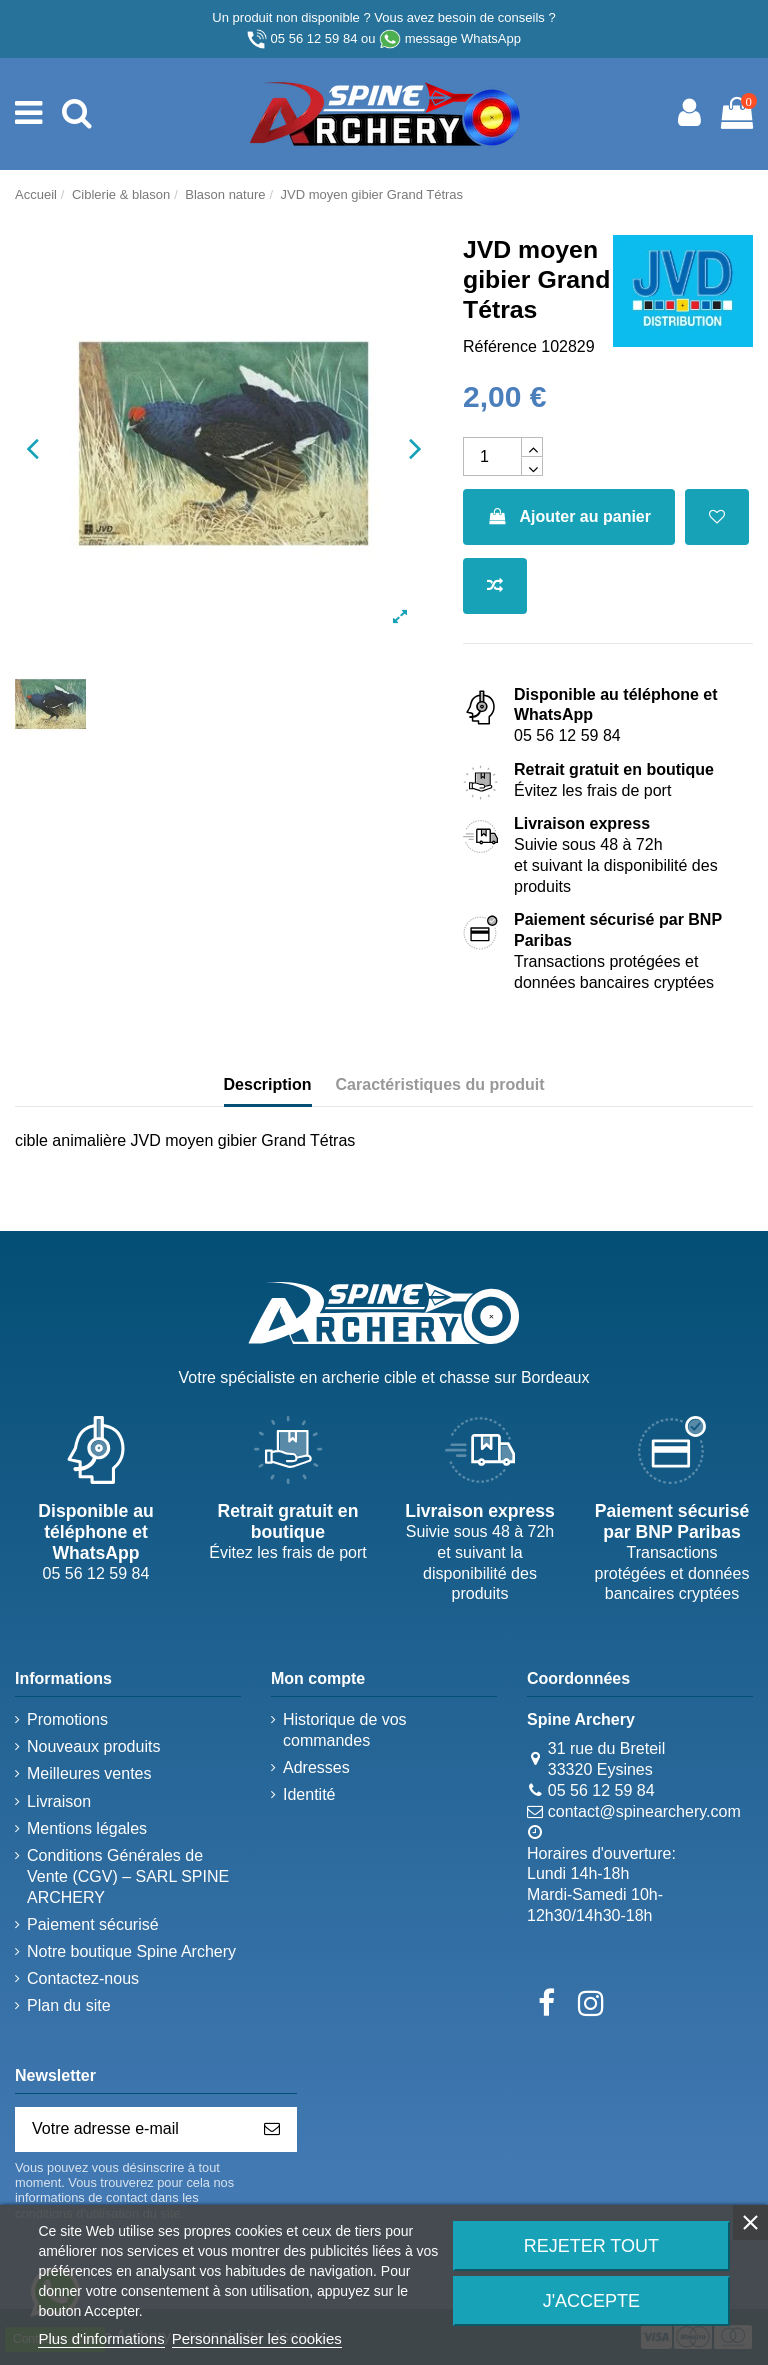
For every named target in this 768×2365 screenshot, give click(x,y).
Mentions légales (87, 1828)
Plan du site (69, 2005)
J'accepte (591, 2301)
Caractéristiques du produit (440, 1084)
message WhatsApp (463, 38)
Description (268, 1084)
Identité (309, 1794)
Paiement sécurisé (93, 1924)
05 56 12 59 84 (314, 38)
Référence (500, 346)
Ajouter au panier (569, 516)
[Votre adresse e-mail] (132, 2129)
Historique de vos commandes (345, 1730)
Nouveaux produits (93, 1746)
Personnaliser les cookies (257, 2338)
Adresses (316, 1767)
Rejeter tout (591, 2246)
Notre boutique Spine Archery (131, 1951)
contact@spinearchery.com (644, 1811)
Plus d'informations (101, 2338)
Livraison (59, 1801)
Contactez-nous (83, 1978)
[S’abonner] (272, 2129)
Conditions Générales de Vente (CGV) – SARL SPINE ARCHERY (128, 1876)
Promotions (67, 1719)
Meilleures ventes (89, 1773)
